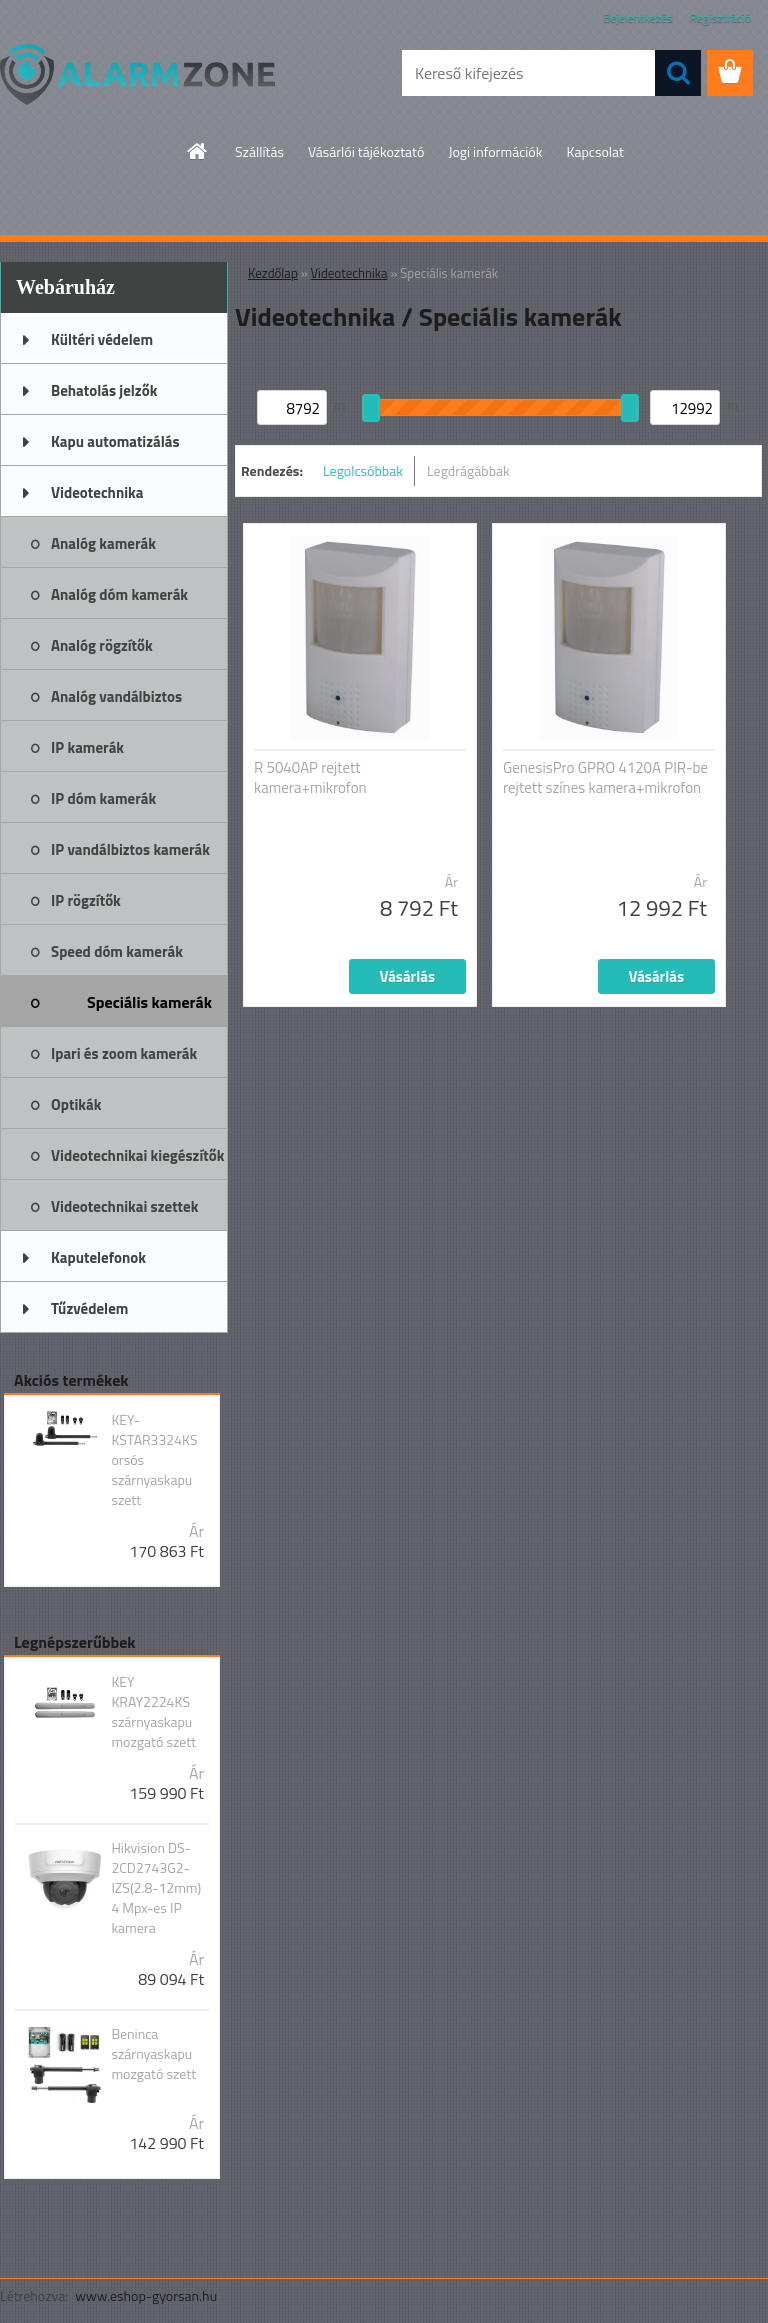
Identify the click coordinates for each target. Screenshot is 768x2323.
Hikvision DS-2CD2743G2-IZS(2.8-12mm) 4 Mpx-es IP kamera (156, 1888)
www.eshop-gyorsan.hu (146, 2295)
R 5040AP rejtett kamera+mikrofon (310, 778)
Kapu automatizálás (115, 441)
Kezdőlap (273, 273)
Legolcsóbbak (363, 470)
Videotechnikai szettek (124, 1206)
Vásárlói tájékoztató (366, 151)
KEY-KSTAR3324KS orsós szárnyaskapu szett (154, 1460)
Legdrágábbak (468, 470)
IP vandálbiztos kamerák (130, 849)
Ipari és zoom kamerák (124, 1053)
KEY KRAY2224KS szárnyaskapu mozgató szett (153, 1712)
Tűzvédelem (89, 1308)
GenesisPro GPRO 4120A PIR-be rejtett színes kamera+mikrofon (605, 778)
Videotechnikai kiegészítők (137, 1155)
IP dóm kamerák (103, 798)
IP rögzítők (86, 900)
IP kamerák (87, 747)
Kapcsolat (595, 151)
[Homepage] (198, 151)
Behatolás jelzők (104, 390)
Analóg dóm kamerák (119, 594)
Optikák (76, 1104)
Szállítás (259, 151)
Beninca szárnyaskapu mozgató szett (153, 2054)
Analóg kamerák (103, 543)
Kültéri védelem (102, 339)
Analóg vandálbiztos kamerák (116, 703)
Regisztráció (720, 17)
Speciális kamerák (149, 1002)
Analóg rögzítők (102, 645)
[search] (678, 73)
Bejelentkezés (638, 17)
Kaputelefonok (98, 1257)
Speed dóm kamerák (117, 951)
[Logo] (137, 74)
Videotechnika (97, 492)
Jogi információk (495, 151)
